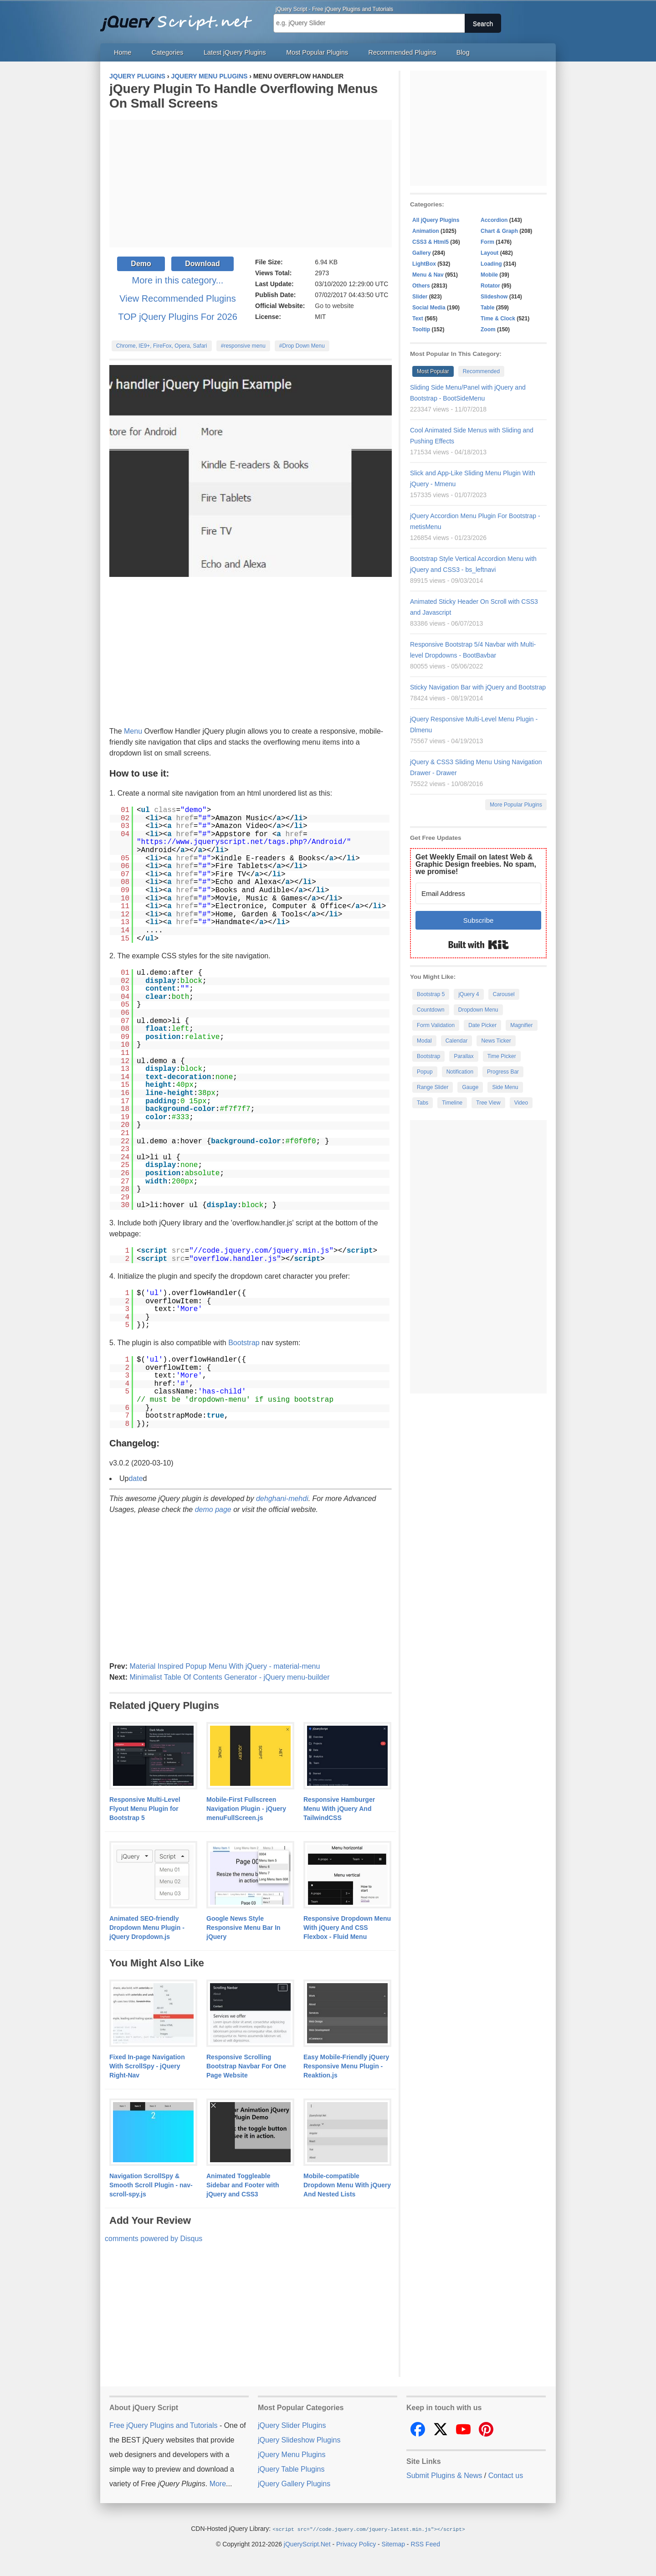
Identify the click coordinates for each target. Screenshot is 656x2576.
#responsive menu (243, 346)
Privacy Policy (356, 2543)
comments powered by (153, 2238)
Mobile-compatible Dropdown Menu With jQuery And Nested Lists (347, 2185)
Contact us (505, 2475)
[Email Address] (478, 893)
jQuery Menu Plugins (292, 2454)
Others (421, 286)
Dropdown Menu (478, 1010)
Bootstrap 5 (431, 994)
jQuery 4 (468, 994)
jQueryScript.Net (307, 2543)
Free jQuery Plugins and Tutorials (180, 18)
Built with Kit (478, 944)
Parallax (463, 1056)
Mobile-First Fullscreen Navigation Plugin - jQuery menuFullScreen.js (246, 1808)
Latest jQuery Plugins (235, 52)
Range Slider (432, 1087)
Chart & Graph (499, 231)
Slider (419, 296)
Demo (141, 263)
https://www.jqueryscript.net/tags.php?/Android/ (244, 842)
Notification (459, 1072)
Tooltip (421, 329)
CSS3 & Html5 (430, 242)
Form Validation (436, 1025)
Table (487, 307)
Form (487, 242)
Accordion (494, 220)
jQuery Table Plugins (291, 2469)
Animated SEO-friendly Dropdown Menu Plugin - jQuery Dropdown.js (146, 1927)
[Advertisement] (250, 183)
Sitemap (393, 2543)
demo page (213, 1509)
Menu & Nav (428, 275)
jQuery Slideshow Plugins (299, 2440)
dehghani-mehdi (282, 1498)
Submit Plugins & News (444, 2475)
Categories (168, 52)
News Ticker (496, 1041)
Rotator (490, 286)
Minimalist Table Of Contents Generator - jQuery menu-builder (229, 1677)
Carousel (504, 994)
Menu (133, 731)
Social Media (429, 307)
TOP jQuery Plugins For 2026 (177, 317)
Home (122, 52)
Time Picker (501, 1056)
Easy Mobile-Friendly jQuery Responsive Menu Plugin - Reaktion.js (346, 2066)
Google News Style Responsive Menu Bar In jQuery (243, 1927)
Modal (424, 1041)
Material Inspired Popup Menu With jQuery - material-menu (224, 1666)
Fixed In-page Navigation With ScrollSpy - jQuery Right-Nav (147, 2066)
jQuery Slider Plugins (292, 2425)
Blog (463, 52)
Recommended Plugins (402, 52)
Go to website (334, 305)
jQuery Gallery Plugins (294, 2484)
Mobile (489, 275)
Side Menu (505, 1087)
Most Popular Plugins (317, 52)
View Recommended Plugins (177, 298)
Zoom (488, 329)
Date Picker (482, 1025)
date (135, 1478)
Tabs (422, 1103)
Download (202, 263)
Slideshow (494, 296)
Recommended (481, 371)
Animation (425, 231)
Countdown (431, 1010)
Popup (425, 1072)
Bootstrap (243, 1343)
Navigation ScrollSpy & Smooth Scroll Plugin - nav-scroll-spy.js (151, 2185)
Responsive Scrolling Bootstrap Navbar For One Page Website (246, 2066)
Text (417, 318)
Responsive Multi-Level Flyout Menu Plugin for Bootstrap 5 (144, 1808)
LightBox (424, 264)
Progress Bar (503, 1072)
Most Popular (433, 371)
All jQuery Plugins (435, 220)
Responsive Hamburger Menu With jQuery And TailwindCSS (339, 1808)
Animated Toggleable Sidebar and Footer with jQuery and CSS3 (242, 2185)
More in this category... (178, 280)
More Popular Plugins (516, 805)
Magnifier (521, 1025)
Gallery (421, 253)
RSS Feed (425, 2543)
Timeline (452, 1103)
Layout (489, 253)
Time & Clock (498, 318)
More (218, 2484)
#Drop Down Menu (302, 346)
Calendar (457, 1041)
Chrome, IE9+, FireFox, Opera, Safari (161, 346)
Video (521, 1103)
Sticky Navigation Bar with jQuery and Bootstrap (478, 687)
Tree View (488, 1103)
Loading (491, 264)
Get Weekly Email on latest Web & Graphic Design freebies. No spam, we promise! (475, 864)
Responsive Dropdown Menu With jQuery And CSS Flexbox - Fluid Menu (347, 1927)
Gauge (470, 1087)
